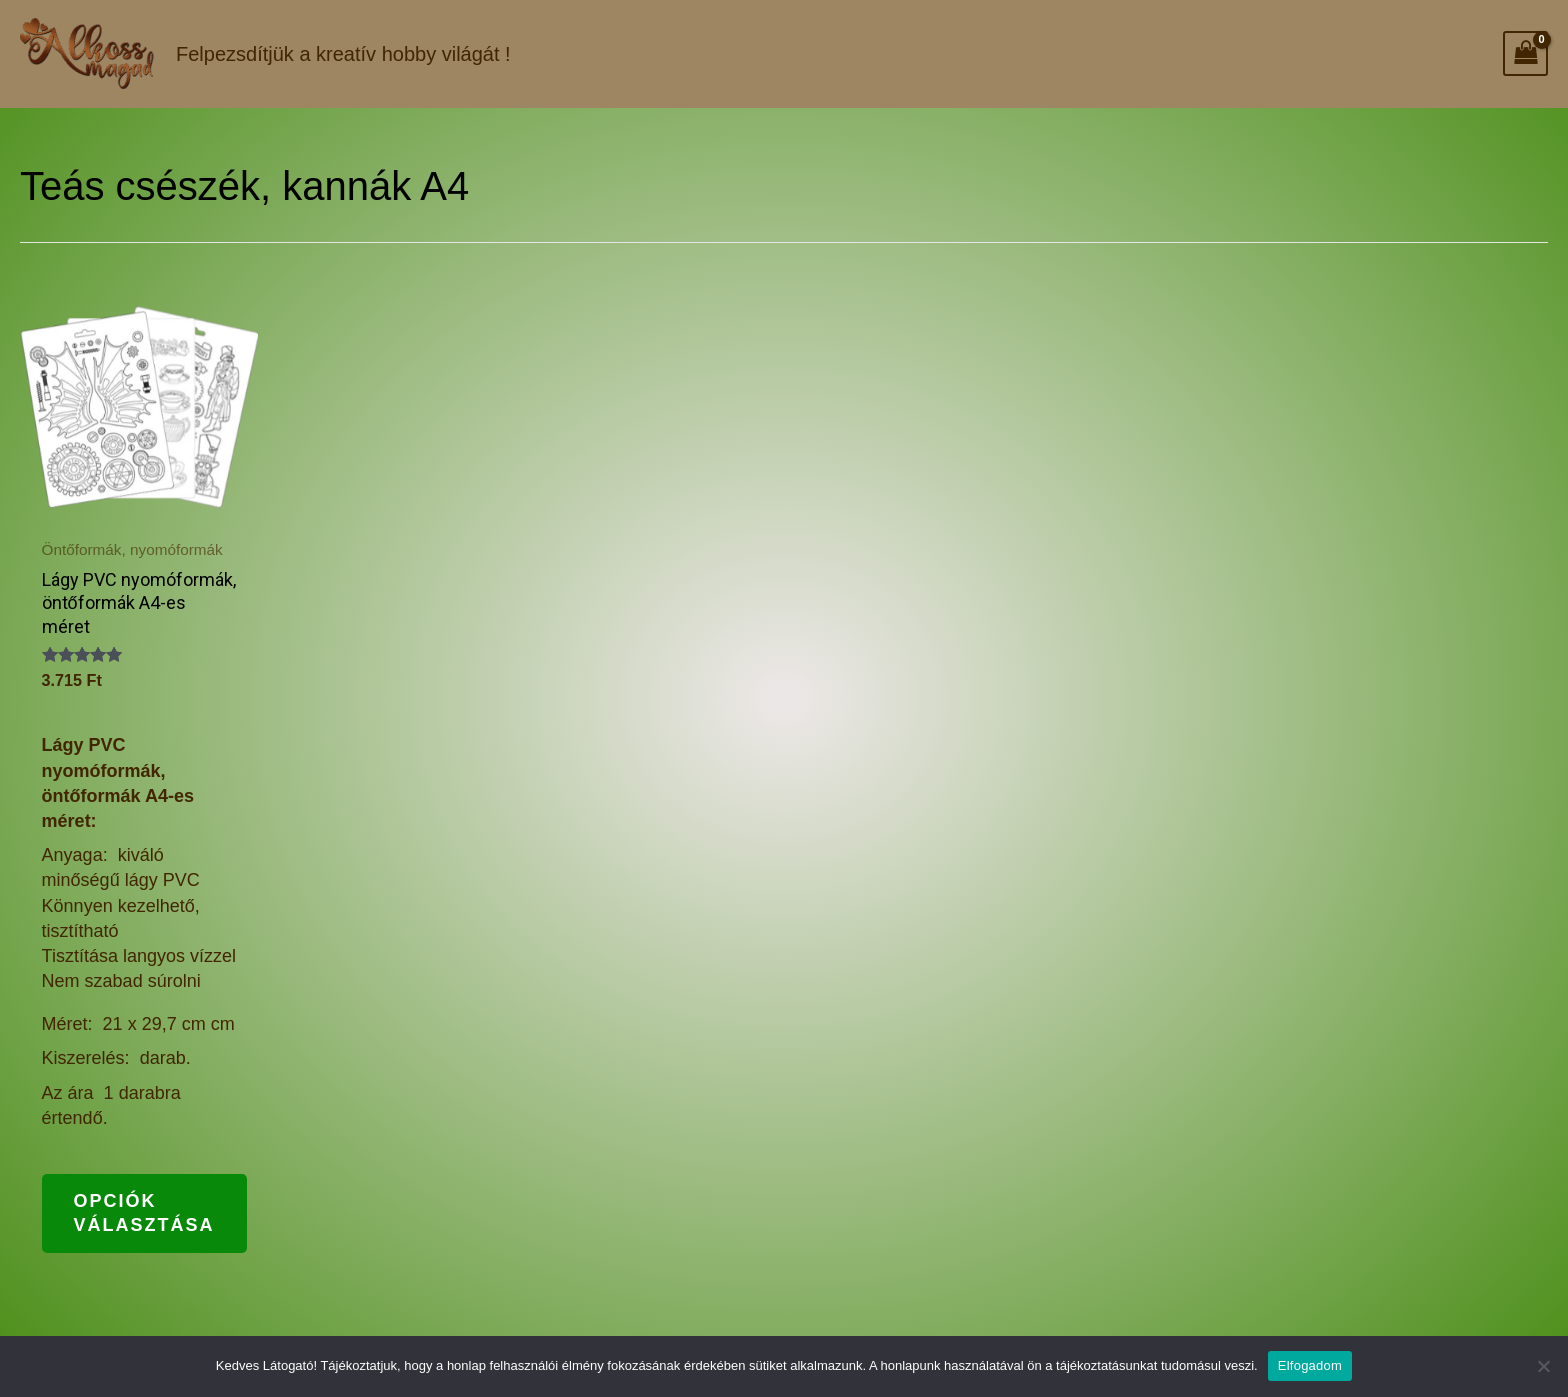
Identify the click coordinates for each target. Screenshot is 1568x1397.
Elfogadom (1310, 1365)
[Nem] (1543, 1366)
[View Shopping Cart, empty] (1525, 53)
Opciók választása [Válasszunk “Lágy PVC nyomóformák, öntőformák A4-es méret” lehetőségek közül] (144, 1212)
